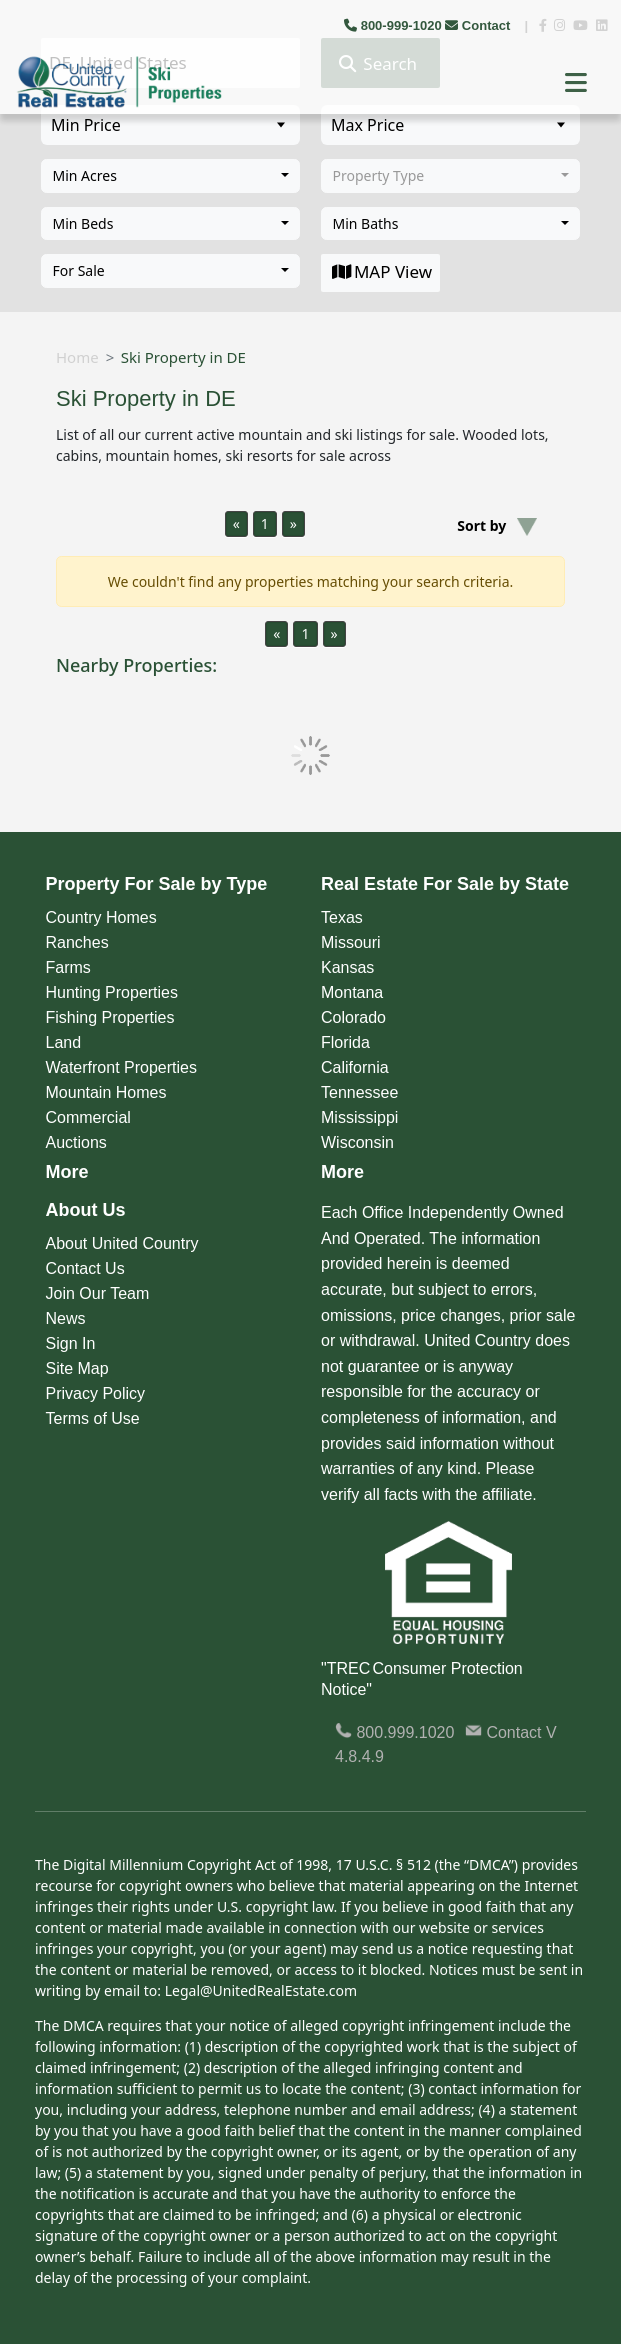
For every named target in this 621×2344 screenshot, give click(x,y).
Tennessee (359, 1092)
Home (77, 357)
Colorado (353, 1017)
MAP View (380, 272)
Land (64, 1042)
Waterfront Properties (121, 1067)
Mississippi (359, 1117)
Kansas (347, 967)
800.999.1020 (394, 1732)
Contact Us (85, 1268)
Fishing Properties (110, 1017)
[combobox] (170, 176)
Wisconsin (357, 1142)
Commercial (88, 1117)
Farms (68, 967)
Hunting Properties (112, 992)
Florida (345, 1042)
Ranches (77, 942)
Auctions (76, 1142)
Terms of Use (93, 1418)
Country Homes (101, 917)
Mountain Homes (106, 1092)
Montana (352, 992)
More (67, 1172)
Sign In (71, 1343)
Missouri (351, 942)
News (66, 1318)
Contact (479, 25)
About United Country (122, 1243)
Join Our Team (98, 1293)
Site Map (77, 1368)
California (355, 1067)
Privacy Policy (96, 1393)
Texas (342, 917)
